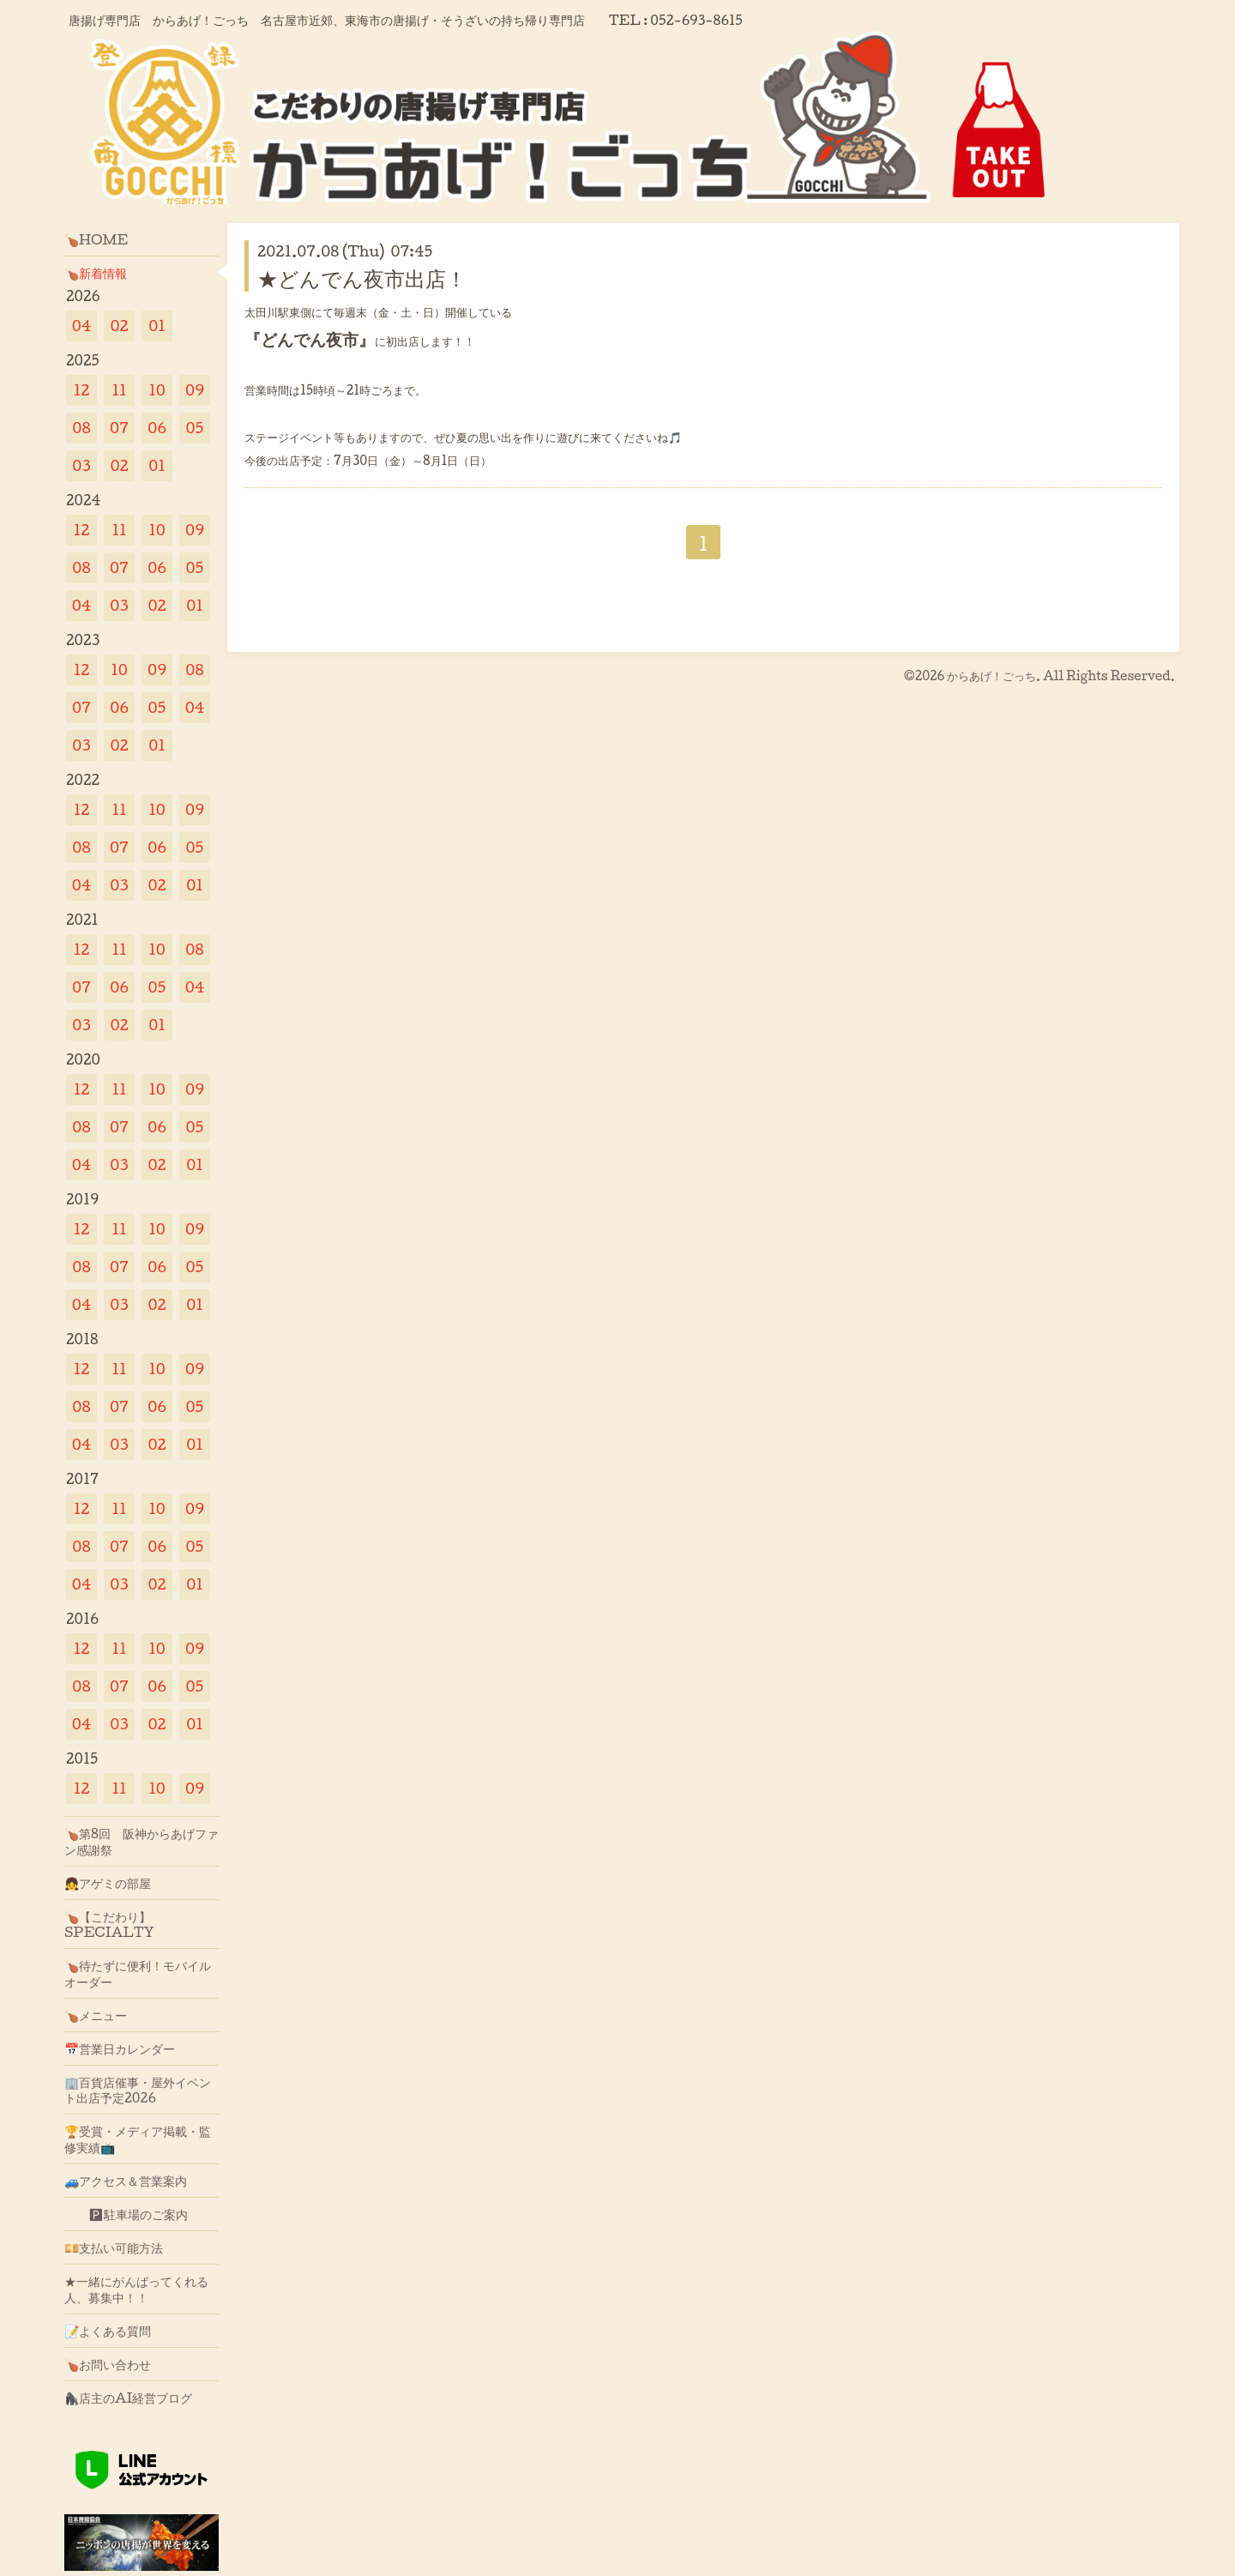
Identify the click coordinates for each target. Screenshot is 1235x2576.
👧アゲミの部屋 (107, 1883)
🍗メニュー (95, 2015)
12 (82, 390)
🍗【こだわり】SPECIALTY (109, 1924)
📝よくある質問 (107, 2330)
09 (194, 390)
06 (157, 428)
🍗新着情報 (95, 273)
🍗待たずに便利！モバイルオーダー (137, 1973)
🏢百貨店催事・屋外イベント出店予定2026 (137, 2089)
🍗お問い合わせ (107, 2364)
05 (195, 428)
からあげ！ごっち (991, 675)
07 (119, 428)
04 (82, 326)
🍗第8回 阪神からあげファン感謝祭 (141, 1840)
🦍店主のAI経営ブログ (128, 2397)
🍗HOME (96, 239)
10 (157, 390)
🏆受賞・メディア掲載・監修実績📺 (137, 2138)
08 (81, 428)
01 (157, 326)
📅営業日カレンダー (119, 2048)
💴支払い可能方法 (113, 2247)
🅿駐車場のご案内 (126, 2214)
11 (118, 390)
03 (81, 465)
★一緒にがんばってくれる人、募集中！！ (136, 2288)
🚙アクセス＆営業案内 (125, 2180)
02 (119, 326)
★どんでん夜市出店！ (362, 278)
